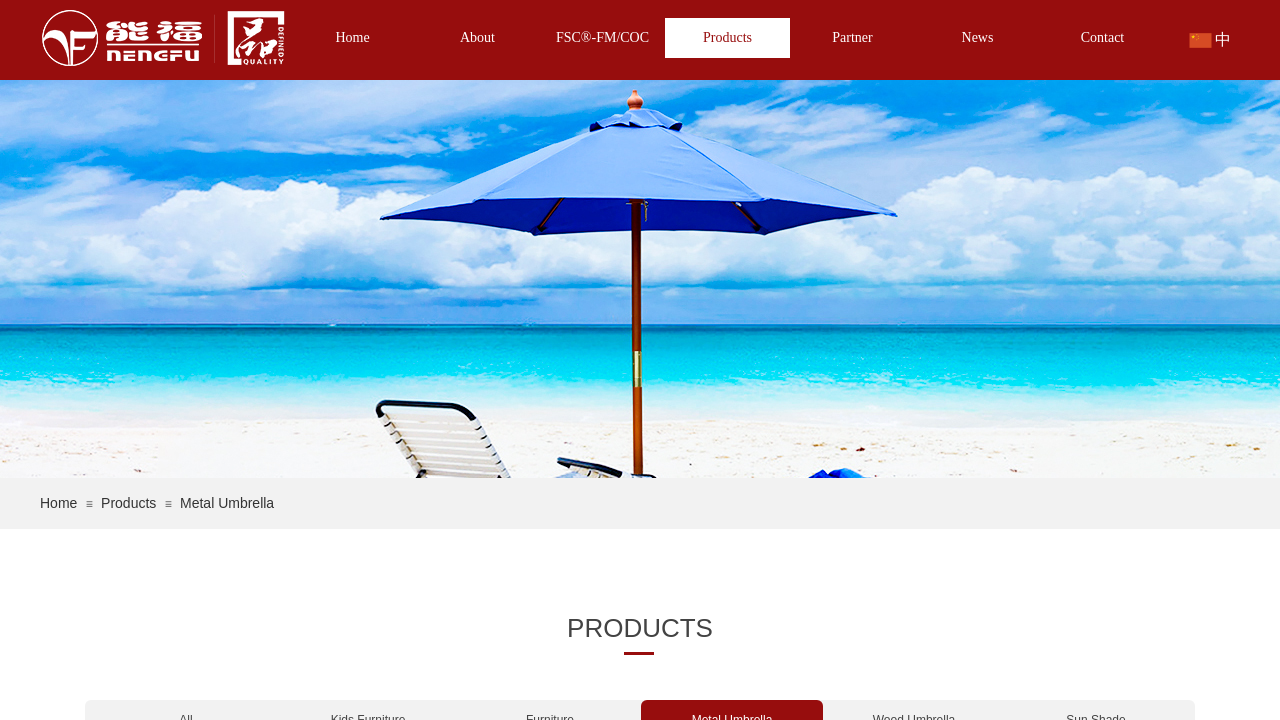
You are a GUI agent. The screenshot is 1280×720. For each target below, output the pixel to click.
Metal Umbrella (227, 503)
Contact (1103, 37)
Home (352, 37)
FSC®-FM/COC (602, 37)
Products (727, 37)
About (477, 37)
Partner (852, 37)
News (978, 37)
